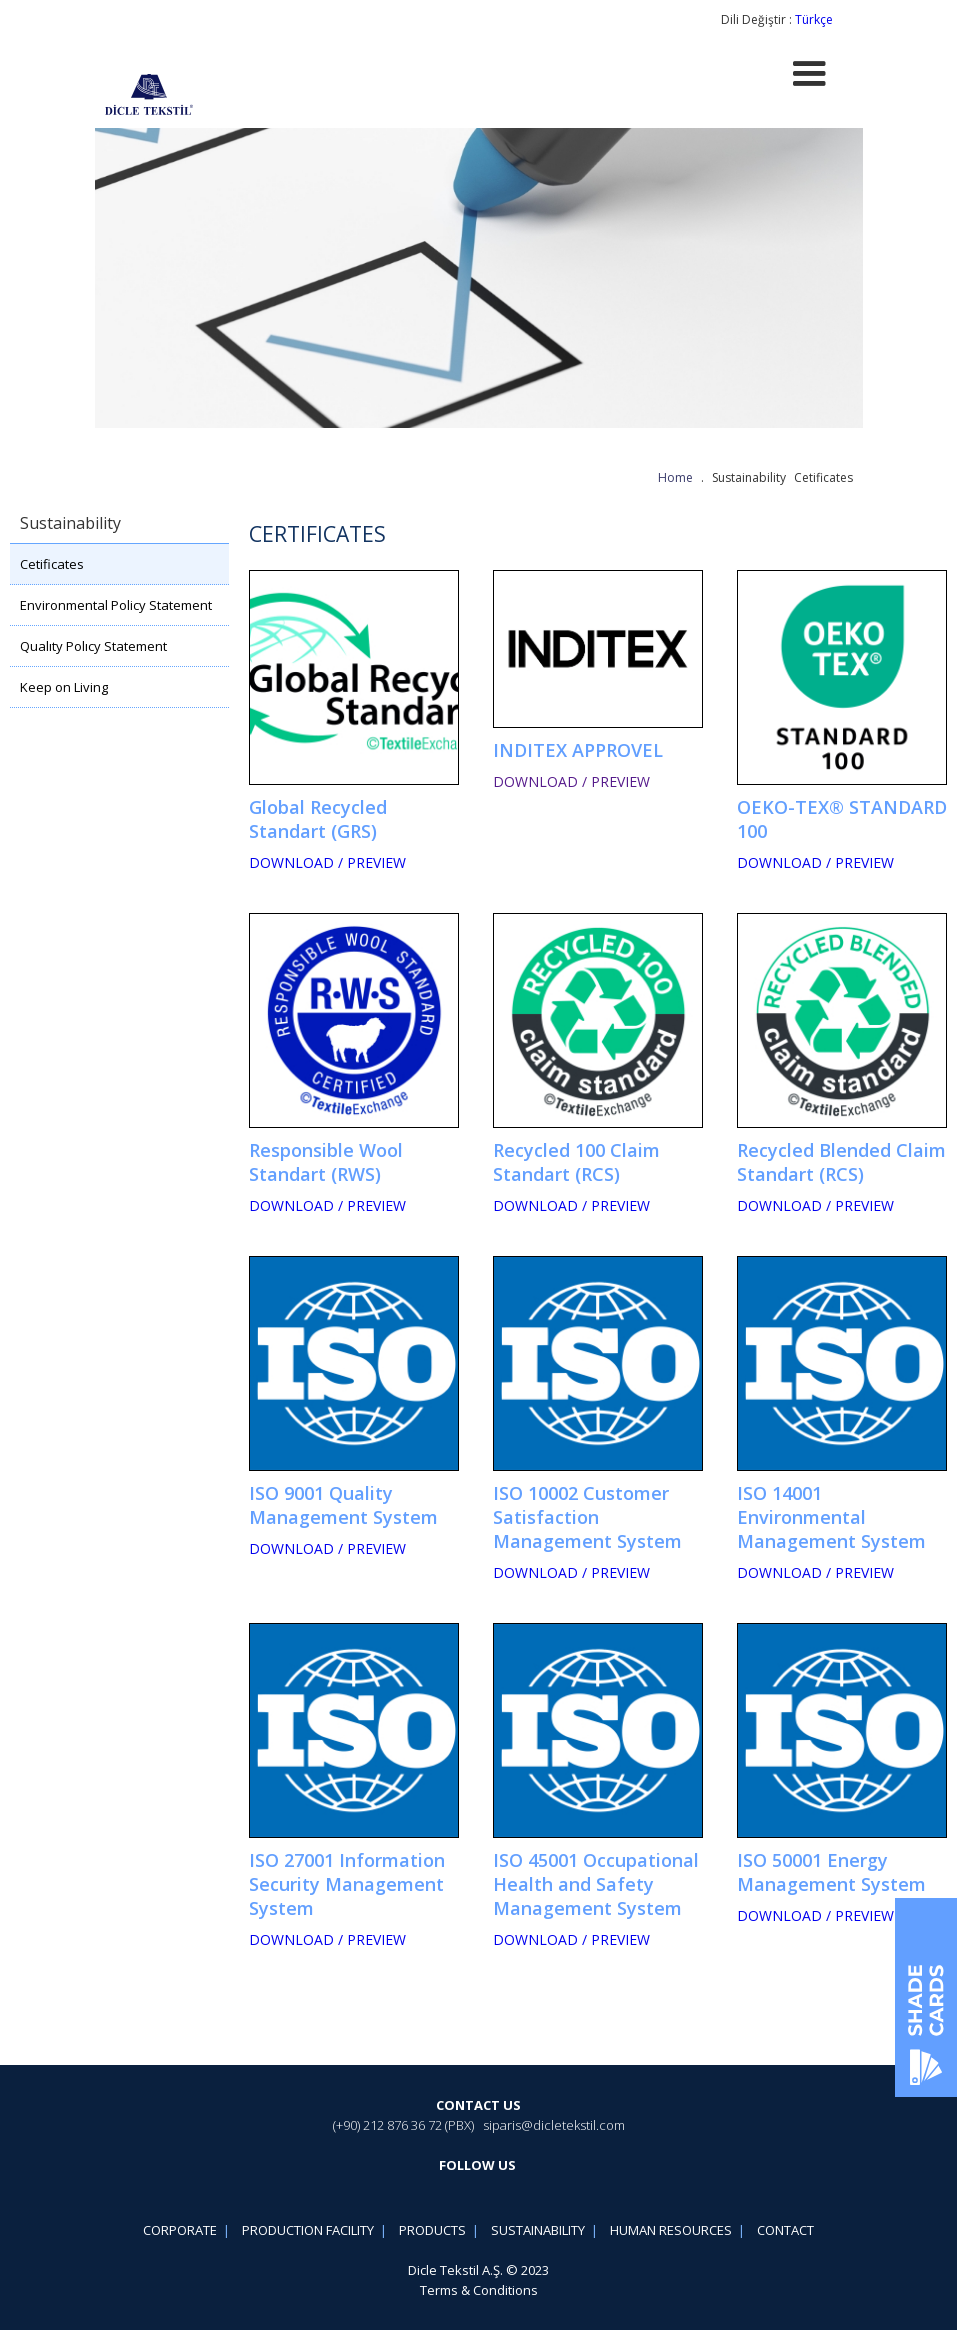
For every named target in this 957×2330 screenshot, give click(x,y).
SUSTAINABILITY (538, 2230)
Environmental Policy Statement (116, 605)
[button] (809, 74)
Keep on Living (64, 687)
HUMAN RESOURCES (671, 2230)
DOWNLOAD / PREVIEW (327, 862)
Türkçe (814, 19)
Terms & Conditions (479, 2290)
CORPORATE (180, 2230)
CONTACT (785, 2230)
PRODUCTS (432, 2230)
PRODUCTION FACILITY (308, 2230)
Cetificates (52, 564)
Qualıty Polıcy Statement (93, 646)
